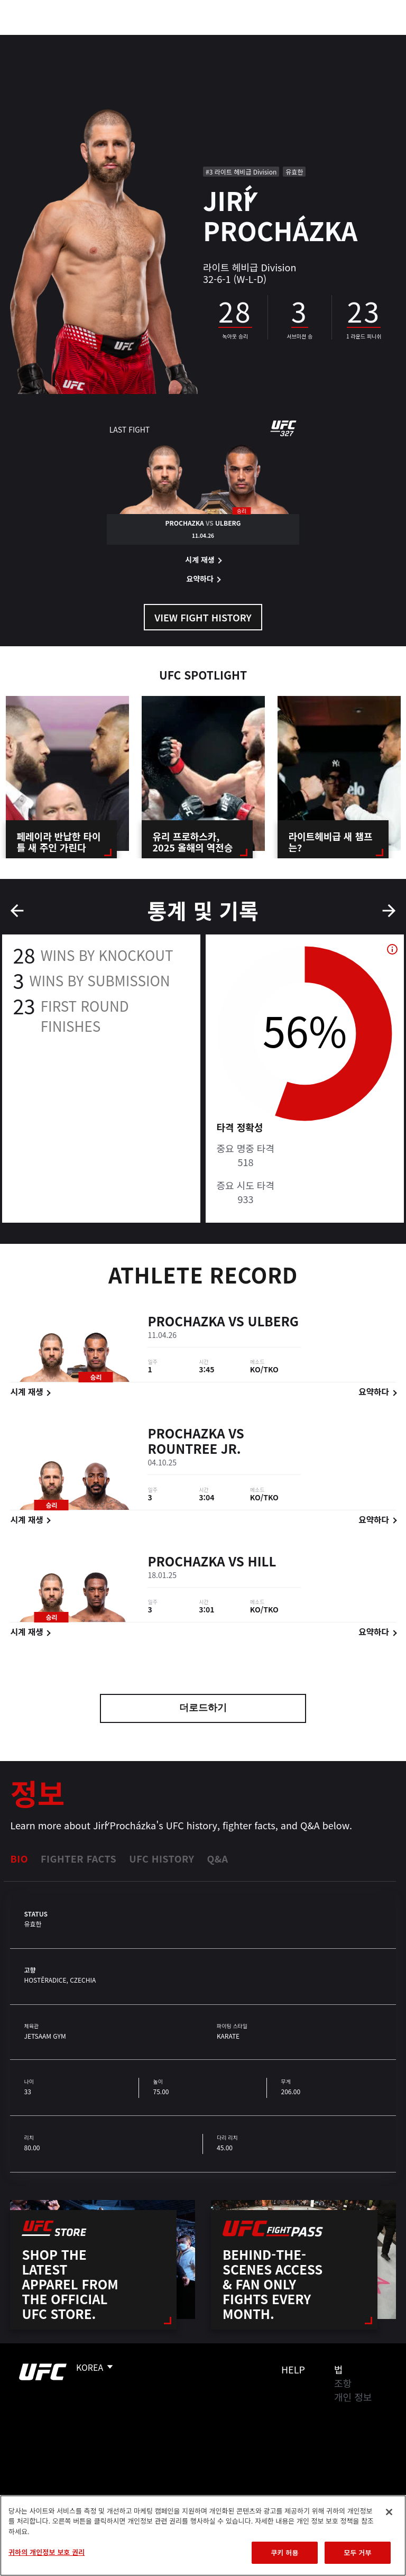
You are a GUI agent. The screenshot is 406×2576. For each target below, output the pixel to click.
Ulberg (273, 1322)
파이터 (115, 40)
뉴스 (155, 40)
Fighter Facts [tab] (78, 1858)
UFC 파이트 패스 (282, 40)
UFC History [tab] (161, 1858)
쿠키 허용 (284, 2552)
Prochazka (186, 1322)
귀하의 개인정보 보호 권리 (46, 2552)
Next (389, 911)
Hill (261, 1562)
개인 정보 (353, 2397)
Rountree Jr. (194, 1450)
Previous (17, 911)
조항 (343, 2383)
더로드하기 (203, 1708)
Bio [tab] (19, 1858)
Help (293, 2369)
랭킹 (70, 40)
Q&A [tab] (217, 1858)
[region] (203, 2535)
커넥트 (220, 40)
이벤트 (30, 40)
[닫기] (389, 2512)
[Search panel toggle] (371, 40)
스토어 (344, 40)
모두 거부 (357, 2552)
